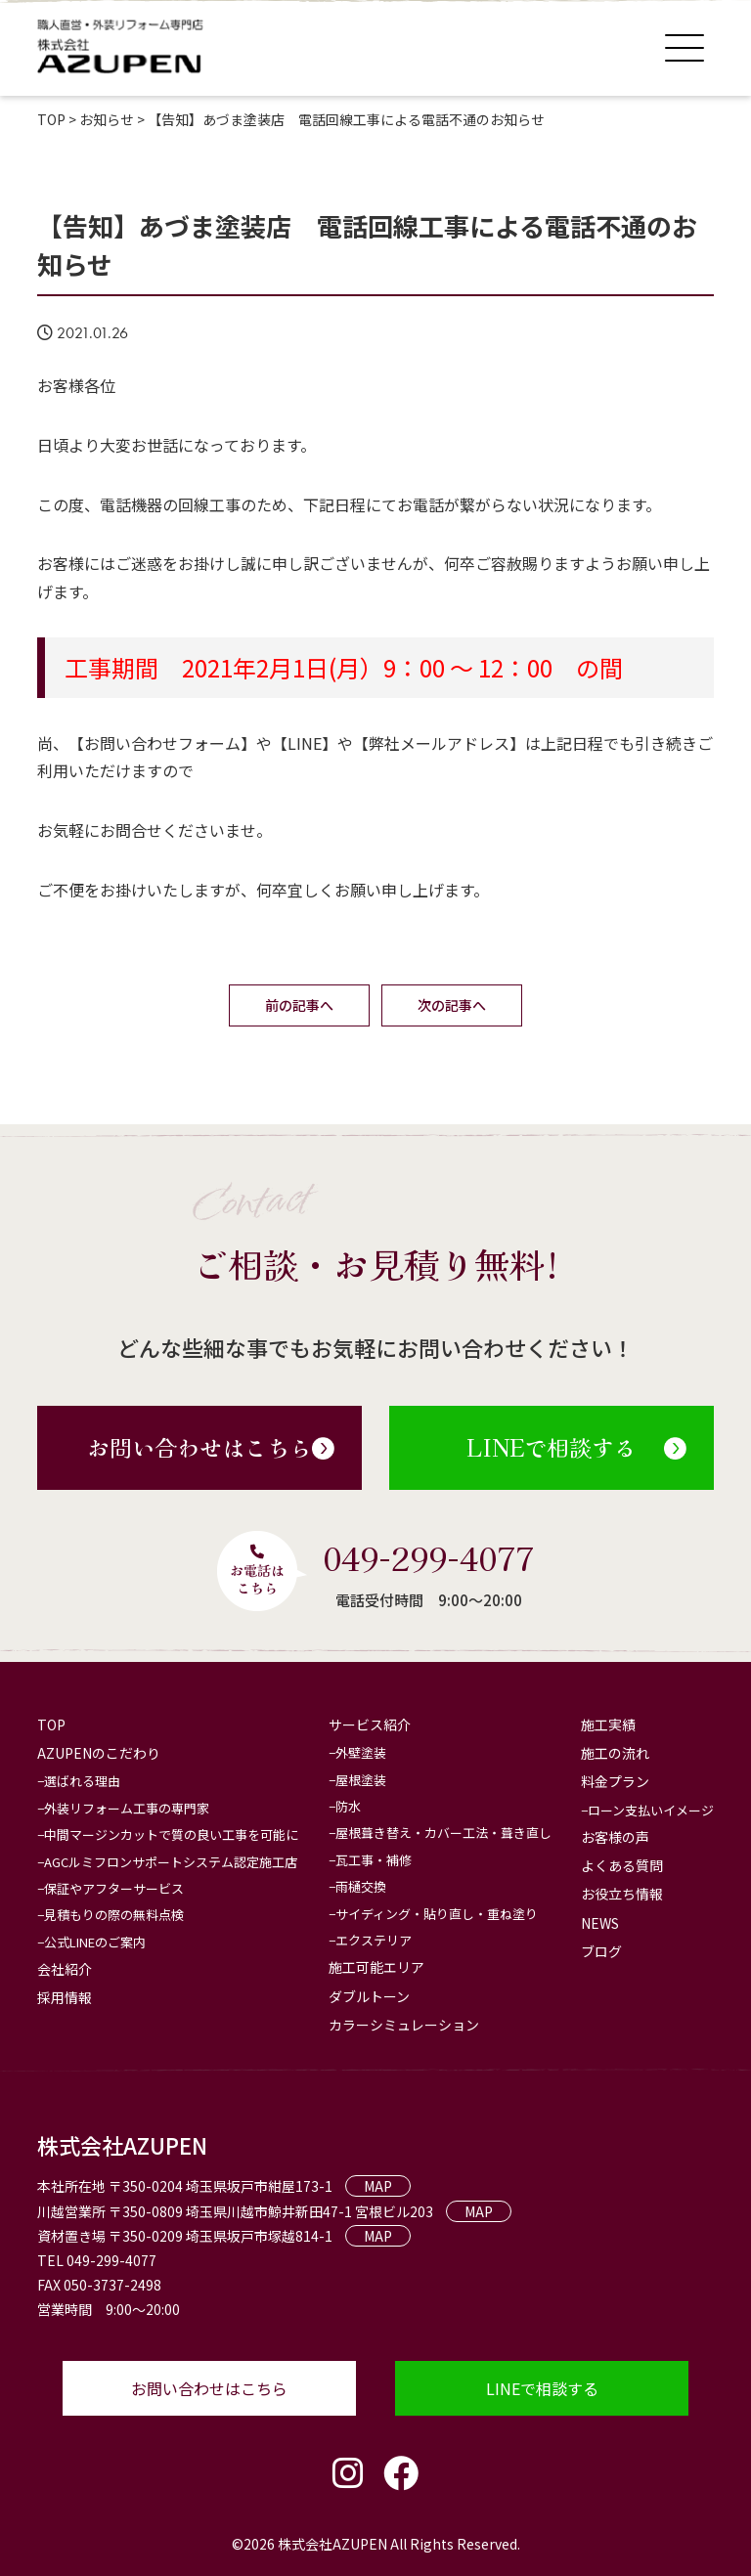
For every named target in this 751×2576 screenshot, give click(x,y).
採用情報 (64, 1997)
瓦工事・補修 (373, 1860)
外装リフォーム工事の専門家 (126, 1808)
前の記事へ (299, 1005)
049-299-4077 (428, 1557)
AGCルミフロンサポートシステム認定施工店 (170, 1862)
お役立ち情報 (622, 1893)
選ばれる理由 (82, 1780)
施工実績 (608, 1724)
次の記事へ (452, 1005)
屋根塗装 (360, 1779)
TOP (51, 1724)
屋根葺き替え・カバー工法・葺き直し (443, 1832)
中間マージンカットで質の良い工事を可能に (171, 1834)
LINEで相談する (576, 1446)
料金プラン (615, 1781)
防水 (348, 1806)
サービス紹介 (370, 1724)
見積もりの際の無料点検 (114, 1914)
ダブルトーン (369, 1996)
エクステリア (373, 1940)
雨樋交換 (360, 1886)
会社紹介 (64, 1969)
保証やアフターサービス (114, 1888)
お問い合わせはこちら (210, 1446)
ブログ (601, 1951)
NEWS (600, 1923)
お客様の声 (615, 1837)
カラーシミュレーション (404, 2024)
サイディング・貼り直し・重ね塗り (436, 1913)
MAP (378, 2186)
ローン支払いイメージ (651, 1810)
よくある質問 (622, 1865)
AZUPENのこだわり (98, 1753)
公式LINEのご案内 (95, 1942)
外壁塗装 (360, 1752)
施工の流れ (615, 1753)
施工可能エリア (376, 1967)
